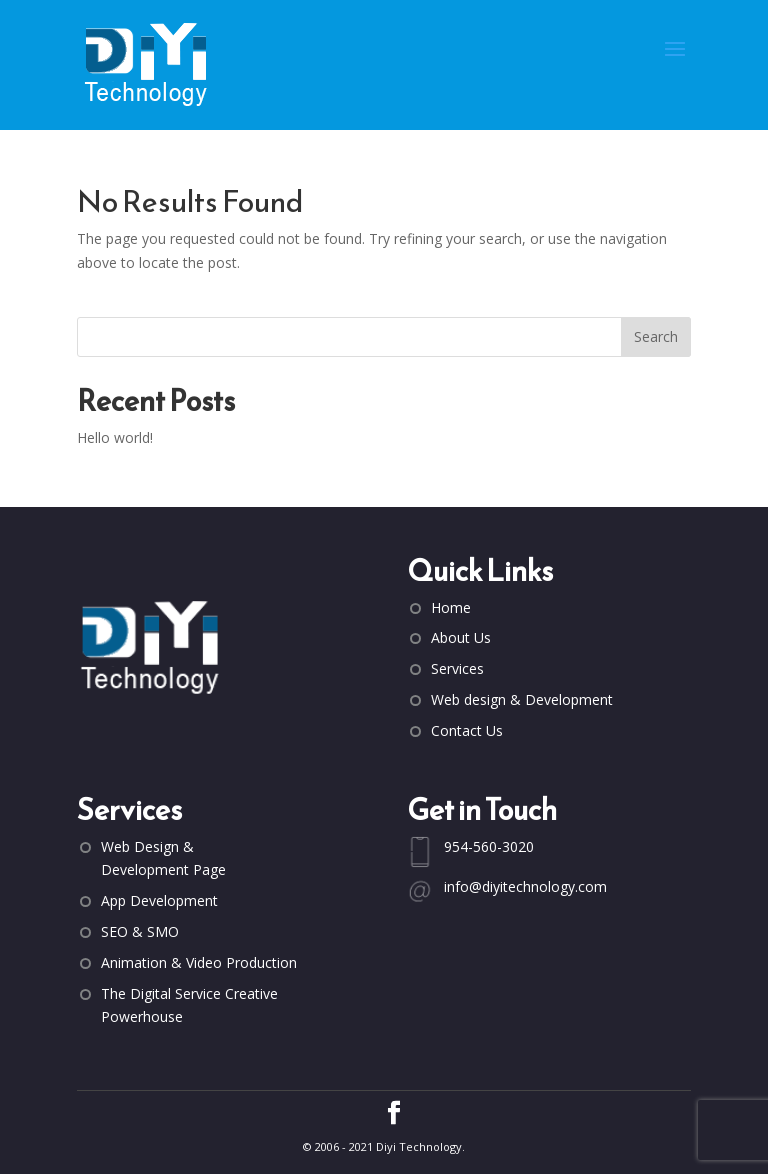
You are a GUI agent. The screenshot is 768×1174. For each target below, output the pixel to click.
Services (457, 668)
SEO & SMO (140, 931)
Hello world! (115, 437)
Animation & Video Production (199, 962)
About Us (461, 637)
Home (451, 607)
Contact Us (467, 730)
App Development (159, 900)
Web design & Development (522, 699)
